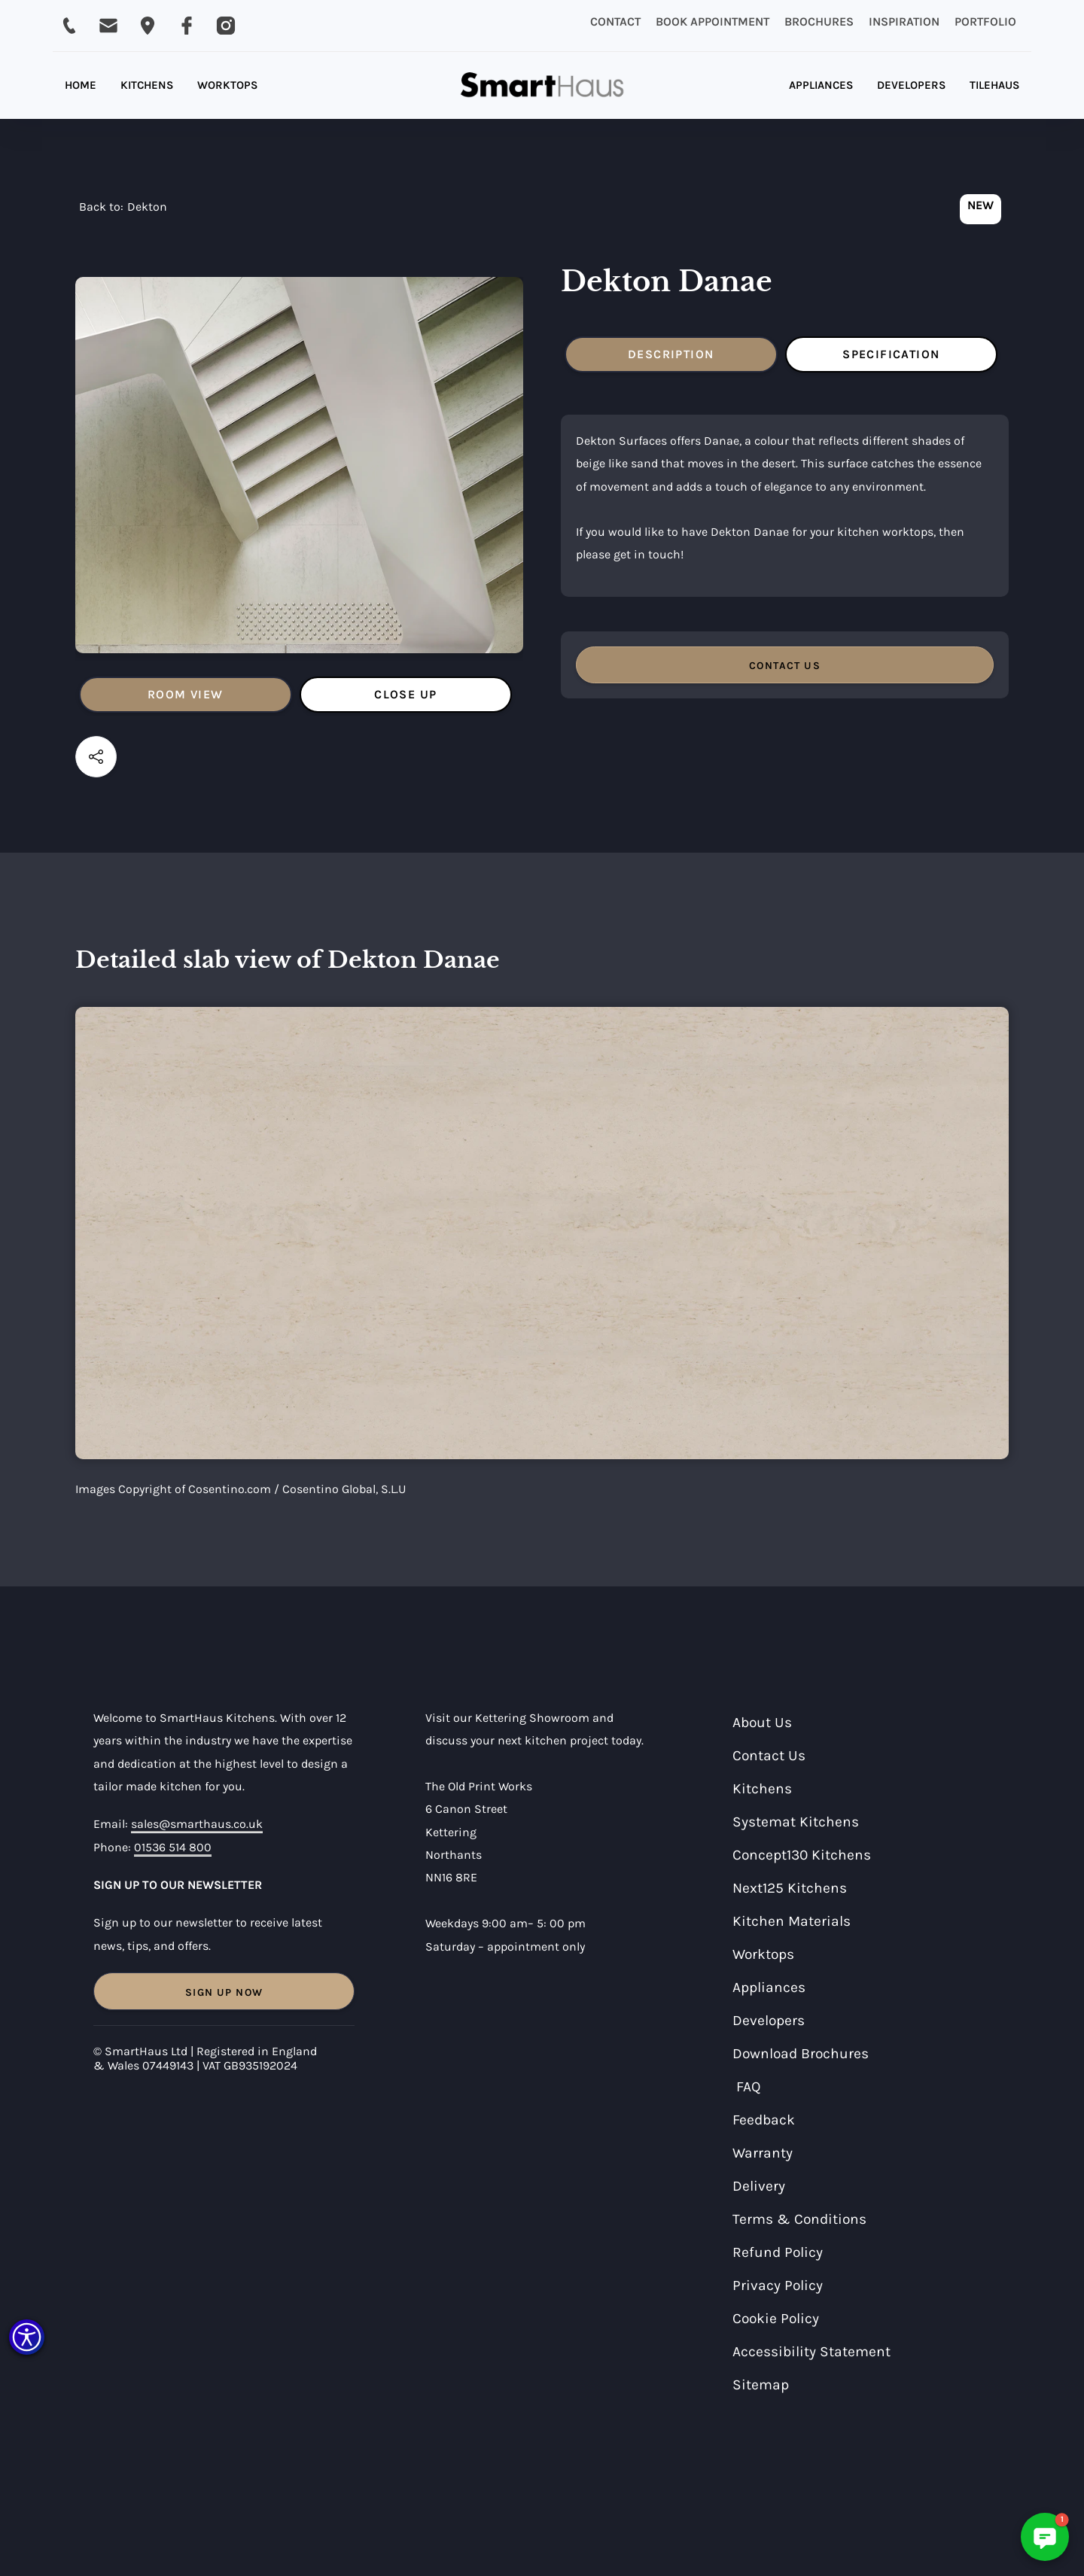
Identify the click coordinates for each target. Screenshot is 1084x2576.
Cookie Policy (775, 2318)
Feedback (763, 2119)
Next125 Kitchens (789, 1887)
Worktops (763, 1954)
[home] (542, 85)
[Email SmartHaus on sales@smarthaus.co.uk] (108, 25)
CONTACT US (785, 665)
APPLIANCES (821, 85)
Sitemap (760, 2384)
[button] (26, 2337)
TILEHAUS (994, 85)
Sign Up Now (224, 1992)
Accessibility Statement (811, 2351)
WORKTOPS (227, 85)
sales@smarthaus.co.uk (197, 1824)
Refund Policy (777, 2252)
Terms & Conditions (799, 2219)
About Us (762, 1722)
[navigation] (123, 210)
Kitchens (762, 1788)
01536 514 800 (173, 1847)
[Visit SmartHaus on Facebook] (186, 25)
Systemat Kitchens (795, 1821)
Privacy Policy (777, 2285)
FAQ (748, 2086)
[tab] (185, 695)
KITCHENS (146, 85)
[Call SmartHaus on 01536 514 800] (69, 25)
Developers (768, 2020)
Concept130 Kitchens (801, 1854)
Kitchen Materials (791, 1921)
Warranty (762, 2152)
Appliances (768, 1987)
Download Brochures (800, 2053)
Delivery (758, 2185)
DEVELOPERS (911, 85)
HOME (80, 85)
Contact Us (768, 1755)
